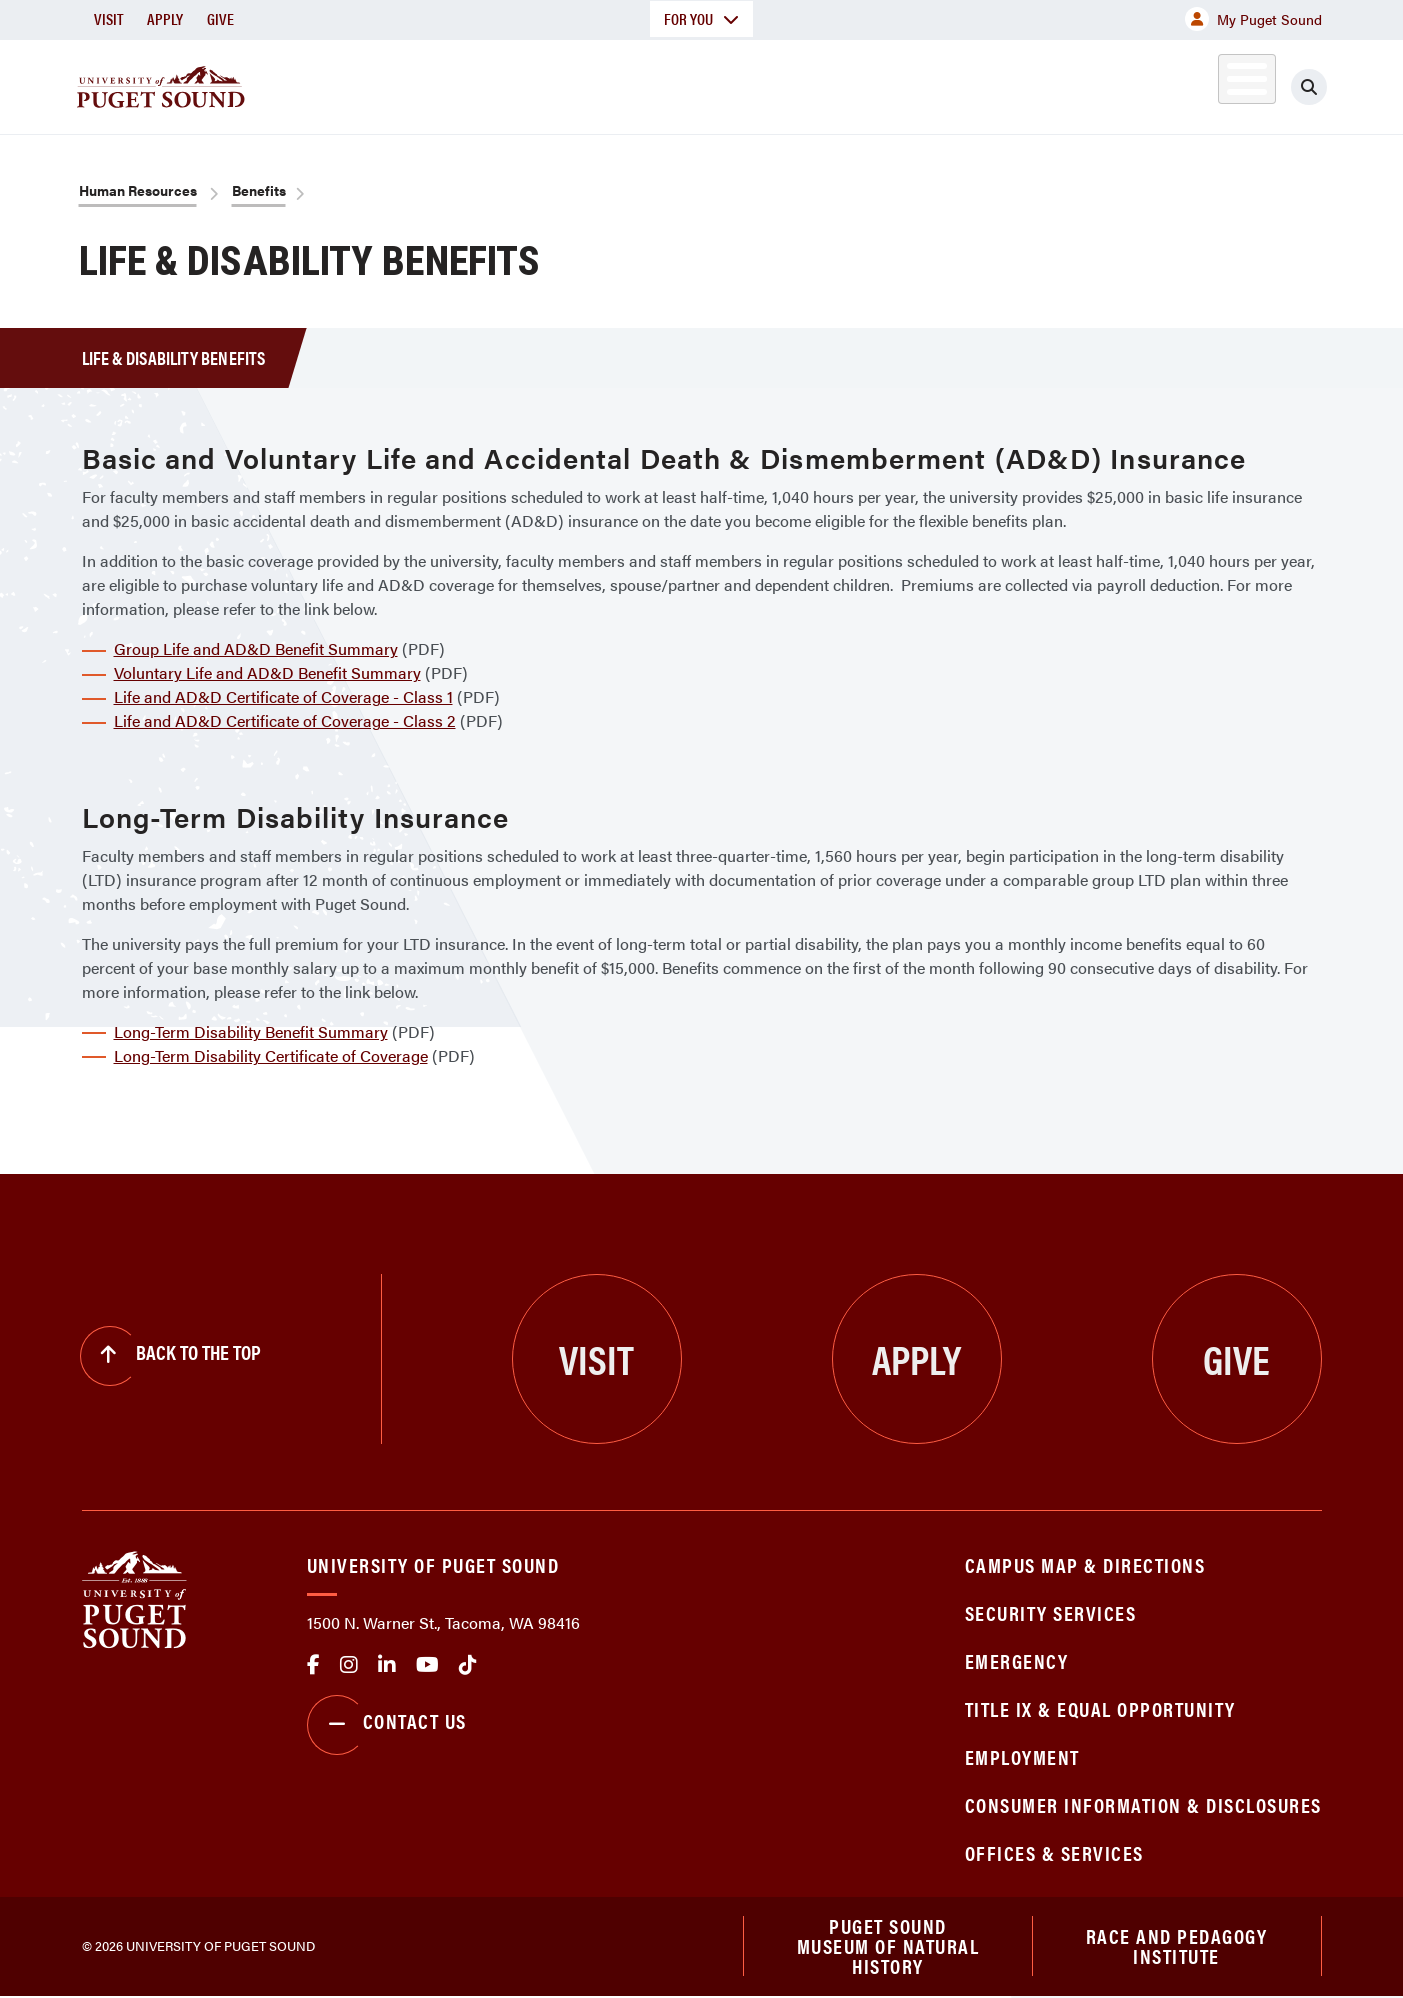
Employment (1022, 1756)
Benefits (259, 190)
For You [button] (701, 18)
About (497, 83)
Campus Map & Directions (1085, 1564)
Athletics (1091, 83)
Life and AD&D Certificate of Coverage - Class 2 (285, 720)
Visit (108, 18)
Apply (165, 18)
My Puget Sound (1253, 19)
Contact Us (387, 1725)
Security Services (1051, 1612)
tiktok (468, 1665)
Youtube (427, 1665)
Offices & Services (1054, 1852)
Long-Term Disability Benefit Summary (251, 1031)
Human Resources (138, 190)
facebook (313, 1665)
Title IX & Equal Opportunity (1100, 1708)
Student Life (937, 83)
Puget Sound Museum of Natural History (888, 1947)
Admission (780, 83)
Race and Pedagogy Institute (1177, 1946)
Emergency (1017, 1660)
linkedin (387, 1665)
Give (220, 18)
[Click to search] (1309, 87)
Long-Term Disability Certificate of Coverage (271, 1055)
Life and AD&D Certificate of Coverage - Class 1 (283, 696)
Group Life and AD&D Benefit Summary (256, 648)
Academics (630, 83)
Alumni (1197, 83)
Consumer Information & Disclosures (1143, 1804)
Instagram (349, 1665)
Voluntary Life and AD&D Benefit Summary (267, 672)
